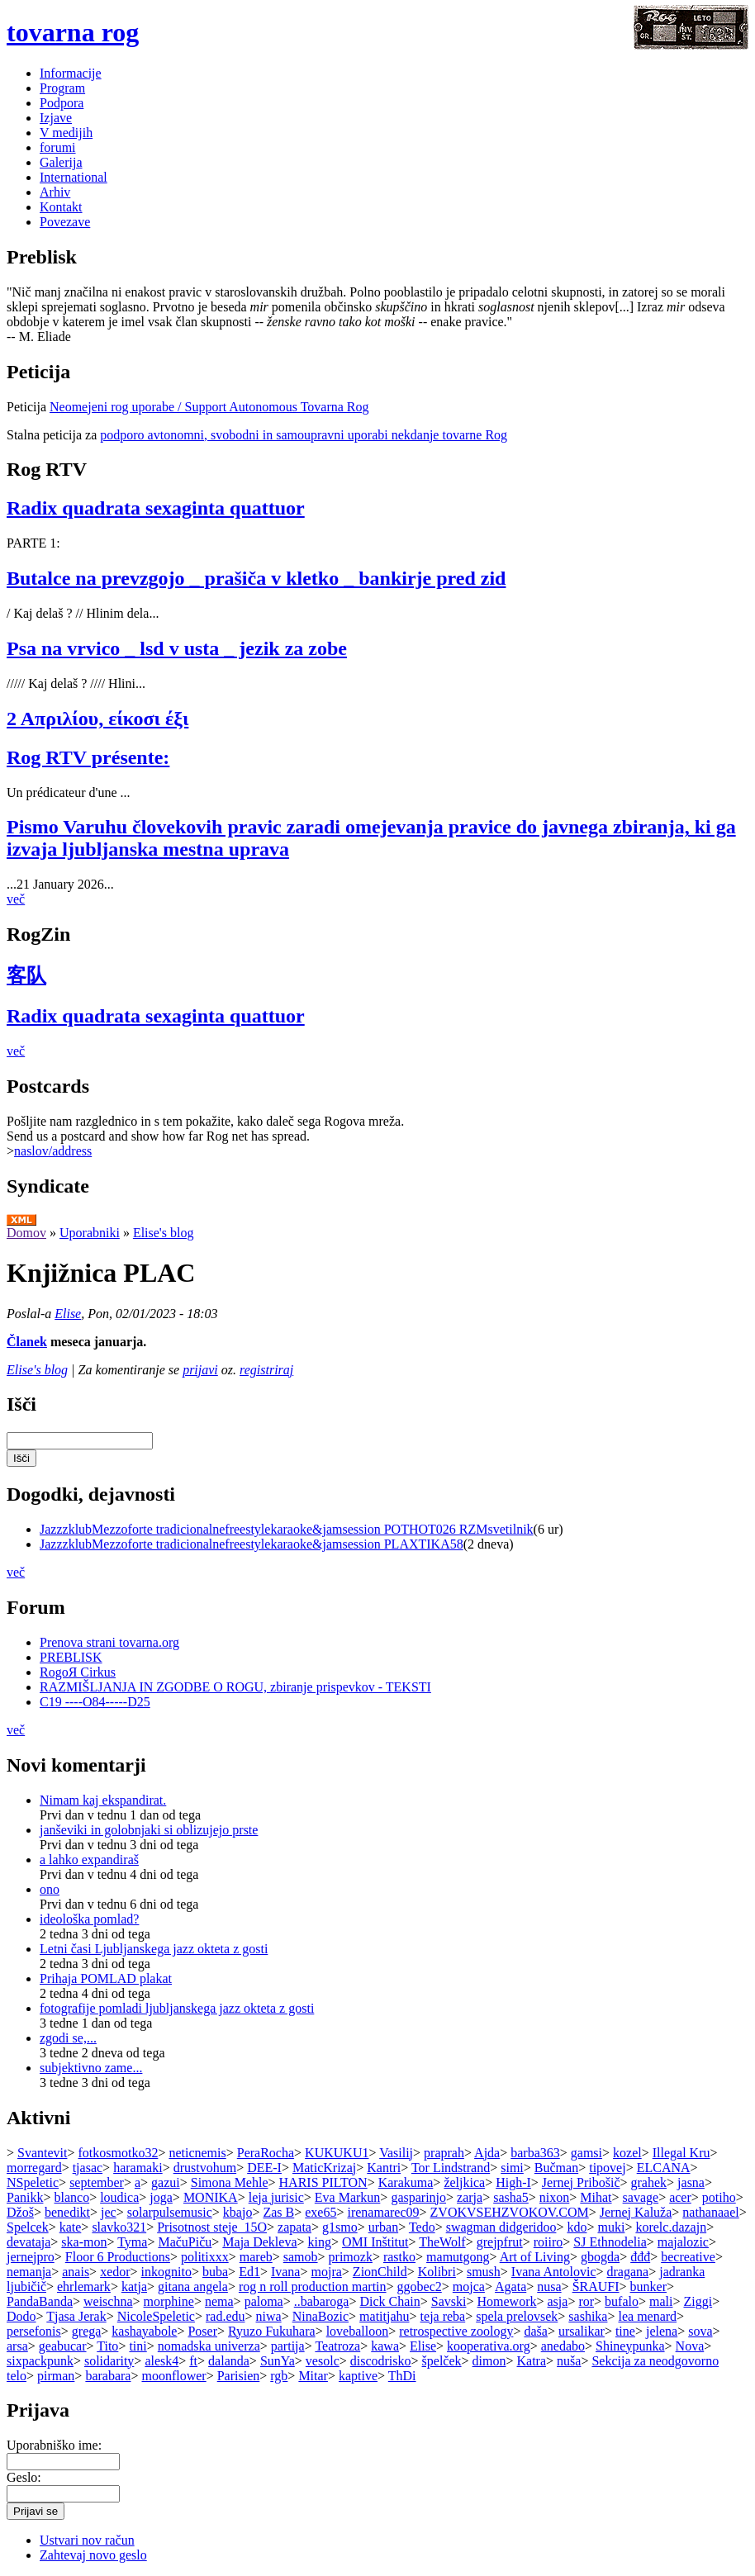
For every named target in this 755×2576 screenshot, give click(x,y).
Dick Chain (389, 2301)
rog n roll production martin (313, 2286)
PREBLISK (71, 1657)
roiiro (548, 2242)
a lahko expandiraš (89, 1860)
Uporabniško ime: (54, 2445)
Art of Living (535, 2257)
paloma (264, 2301)
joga (161, 2197)
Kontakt (61, 207)
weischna (108, 2301)
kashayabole (144, 2331)
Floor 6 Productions (117, 2257)
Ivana (286, 2272)
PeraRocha (265, 2153)
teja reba (443, 2316)
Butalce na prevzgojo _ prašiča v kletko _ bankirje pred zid (256, 578)
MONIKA (210, 2197)
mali (660, 2301)
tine (625, 2331)
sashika (587, 2316)
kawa (385, 2346)
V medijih (66, 133)
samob (300, 2257)
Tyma (132, 2242)
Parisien (238, 2376)
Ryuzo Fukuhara (272, 2331)
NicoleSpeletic (156, 2316)
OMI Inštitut (375, 2242)
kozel (627, 2153)
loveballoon (357, 2331)
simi (512, 2168)
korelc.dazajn (670, 2227)
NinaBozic (320, 2316)
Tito (107, 2346)
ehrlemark (84, 2286)
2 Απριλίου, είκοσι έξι (97, 718)
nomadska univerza (209, 2346)
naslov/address (53, 1151)
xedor (115, 2272)
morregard (34, 2168)
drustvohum (204, 2168)
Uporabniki (89, 1233)
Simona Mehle (229, 2182)
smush (484, 2272)
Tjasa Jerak (76, 2316)
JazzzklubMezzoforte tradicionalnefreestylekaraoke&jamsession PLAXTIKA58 (251, 1544)
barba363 (535, 2153)
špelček (442, 2361)
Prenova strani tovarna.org (109, 1642)
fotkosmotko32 (118, 2153)
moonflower (173, 2376)
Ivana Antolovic (553, 2272)
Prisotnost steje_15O (212, 2227)
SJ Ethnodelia (609, 2242)
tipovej (607, 2168)
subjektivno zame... (91, 2068)
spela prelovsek (517, 2316)
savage (641, 2197)
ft (193, 2361)
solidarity (109, 2361)
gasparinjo (418, 2197)
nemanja (29, 2272)
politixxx (205, 2257)
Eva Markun (348, 2197)
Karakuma (406, 2182)
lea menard (647, 2316)
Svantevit (42, 2153)
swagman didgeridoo (501, 2227)
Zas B (278, 2212)
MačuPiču (184, 2242)
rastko (399, 2257)
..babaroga (321, 2301)
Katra (532, 2361)
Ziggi (697, 2301)
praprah (444, 2153)
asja (558, 2301)
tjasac (87, 2168)
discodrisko (380, 2361)
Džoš (20, 2212)
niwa (269, 2316)
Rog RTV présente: (88, 757)
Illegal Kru (681, 2153)
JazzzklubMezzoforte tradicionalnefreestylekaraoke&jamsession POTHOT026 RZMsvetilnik (287, 1529)
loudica (119, 2197)
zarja (469, 2197)
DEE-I (264, 2168)
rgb (278, 2376)
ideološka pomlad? (89, 1919)
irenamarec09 (383, 2212)
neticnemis (197, 2153)
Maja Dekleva (259, 2242)
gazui (165, 2182)
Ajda (487, 2153)
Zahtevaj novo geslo (93, 2555)
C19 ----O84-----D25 (95, 1702)
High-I (513, 2182)
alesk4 (161, 2361)
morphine (169, 2301)
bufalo (622, 2301)
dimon (489, 2361)
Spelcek (28, 2227)
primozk (351, 2257)
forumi (58, 147)
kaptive (358, 2376)
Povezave (65, 222)
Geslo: (24, 2477)
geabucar (63, 2346)
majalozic (683, 2242)
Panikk (25, 2197)
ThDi (402, 2376)
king (319, 2242)
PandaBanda (40, 2301)
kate (70, 2227)
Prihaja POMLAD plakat (106, 1978)
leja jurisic (276, 2197)
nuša (569, 2361)
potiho (719, 2197)
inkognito (166, 2272)
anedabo (563, 2346)
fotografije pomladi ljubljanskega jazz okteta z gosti (177, 2008)
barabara (108, 2376)
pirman (55, 2376)
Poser (202, 2331)
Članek (27, 1342)
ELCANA (664, 2168)
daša (535, 2331)
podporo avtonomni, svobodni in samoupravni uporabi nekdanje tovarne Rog (303, 435)
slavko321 (119, 2227)
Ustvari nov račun (87, 2540)
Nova (690, 2346)
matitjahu (384, 2316)
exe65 (320, 2212)
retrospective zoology (456, 2331)
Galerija (61, 162)
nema (219, 2301)
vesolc (323, 2361)
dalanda (228, 2361)
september (96, 2182)
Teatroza (337, 2346)
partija (288, 2346)
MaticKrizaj (324, 2168)
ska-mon (84, 2242)
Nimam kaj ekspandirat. (103, 1800)
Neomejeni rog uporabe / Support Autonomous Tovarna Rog (209, 407)
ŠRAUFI (596, 2286)
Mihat (595, 2197)
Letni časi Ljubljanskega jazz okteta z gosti (154, 1949)
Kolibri (437, 2272)
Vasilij (396, 2153)
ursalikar (581, 2331)
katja (134, 2286)
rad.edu (225, 2316)
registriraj (266, 1370)
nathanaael (710, 2212)
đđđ (640, 2257)
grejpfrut (500, 2242)
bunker (648, 2286)
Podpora (61, 103)
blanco (71, 2197)
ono (49, 1889)
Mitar (313, 2376)
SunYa (277, 2361)
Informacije (71, 73)
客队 (26, 975)
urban (383, 2227)
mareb (256, 2257)
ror (586, 2301)
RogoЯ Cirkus (78, 1672)
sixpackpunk (40, 2361)
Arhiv (55, 192)
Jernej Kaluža (636, 2212)
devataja (28, 2242)
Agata (510, 2286)
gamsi (586, 2153)
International (73, 177)
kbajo (238, 2212)
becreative (688, 2257)
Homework (506, 2301)
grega (87, 2331)
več (16, 899)
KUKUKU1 (336, 2153)
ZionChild (380, 2272)
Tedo (422, 2227)
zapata (294, 2227)
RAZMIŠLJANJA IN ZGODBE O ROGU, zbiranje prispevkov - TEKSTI (235, 1687)
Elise (68, 1314)
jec (108, 2212)
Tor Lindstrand (450, 2168)
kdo (576, 2227)
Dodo (21, 2316)
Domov (26, 1233)
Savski (449, 2301)
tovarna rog (73, 32)
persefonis (34, 2331)
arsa (17, 2346)
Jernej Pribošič (581, 2182)
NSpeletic (33, 2182)
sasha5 (511, 2197)
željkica (464, 2182)
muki (610, 2227)
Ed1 (249, 2272)
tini (137, 2346)
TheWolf (442, 2242)
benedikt (67, 2212)
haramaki (138, 2168)
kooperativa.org (488, 2346)
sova (700, 2331)
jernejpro (31, 2257)
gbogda (600, 2257)
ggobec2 (419, 2286)
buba (215, 2272)
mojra (326, 2272)
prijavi (200, 1370)
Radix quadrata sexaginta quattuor (156, 508)
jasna (691, 2182)
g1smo (340, 2227)
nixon (554, 2197)
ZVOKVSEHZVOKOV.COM (509, 2212)
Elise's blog (163, 1233)
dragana (628, 2272)
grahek (649, 2182)
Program (62, 88)
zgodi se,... (68, 2038)
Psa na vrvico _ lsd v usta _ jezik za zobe (177, 648)
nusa (549, 2286)
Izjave (56, 118)
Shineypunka (630, 2346)
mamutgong (457, 2257)
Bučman (556, 2168)
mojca (469, 2286)
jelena (661, 2331)
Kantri (384, 2168)
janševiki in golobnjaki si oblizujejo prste (149, 1830)
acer (680, 2197)
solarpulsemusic (169, 2212)
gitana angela (193, 2286)
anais (75, 2272)
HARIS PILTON (323, 2182)
